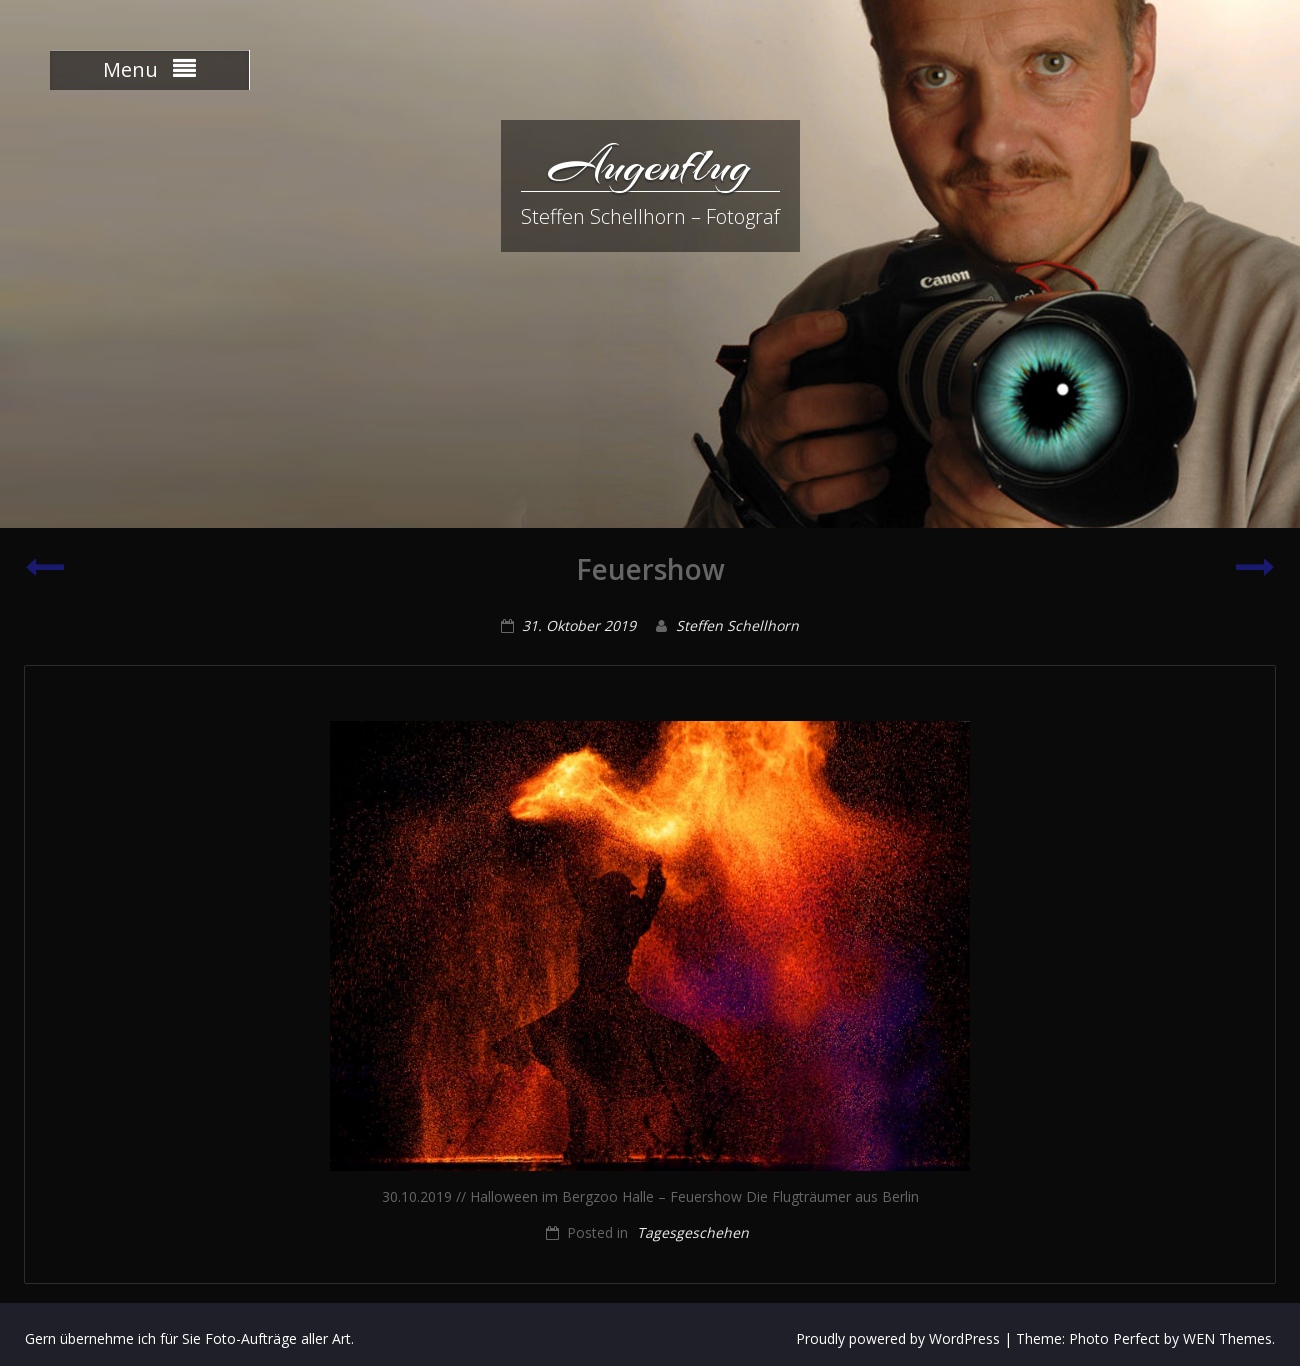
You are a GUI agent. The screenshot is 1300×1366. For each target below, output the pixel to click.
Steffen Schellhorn (737, 625)
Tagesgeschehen (693, 1232)
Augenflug (650, 165)
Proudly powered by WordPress (898, 1338)
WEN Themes (1227, 1338)
